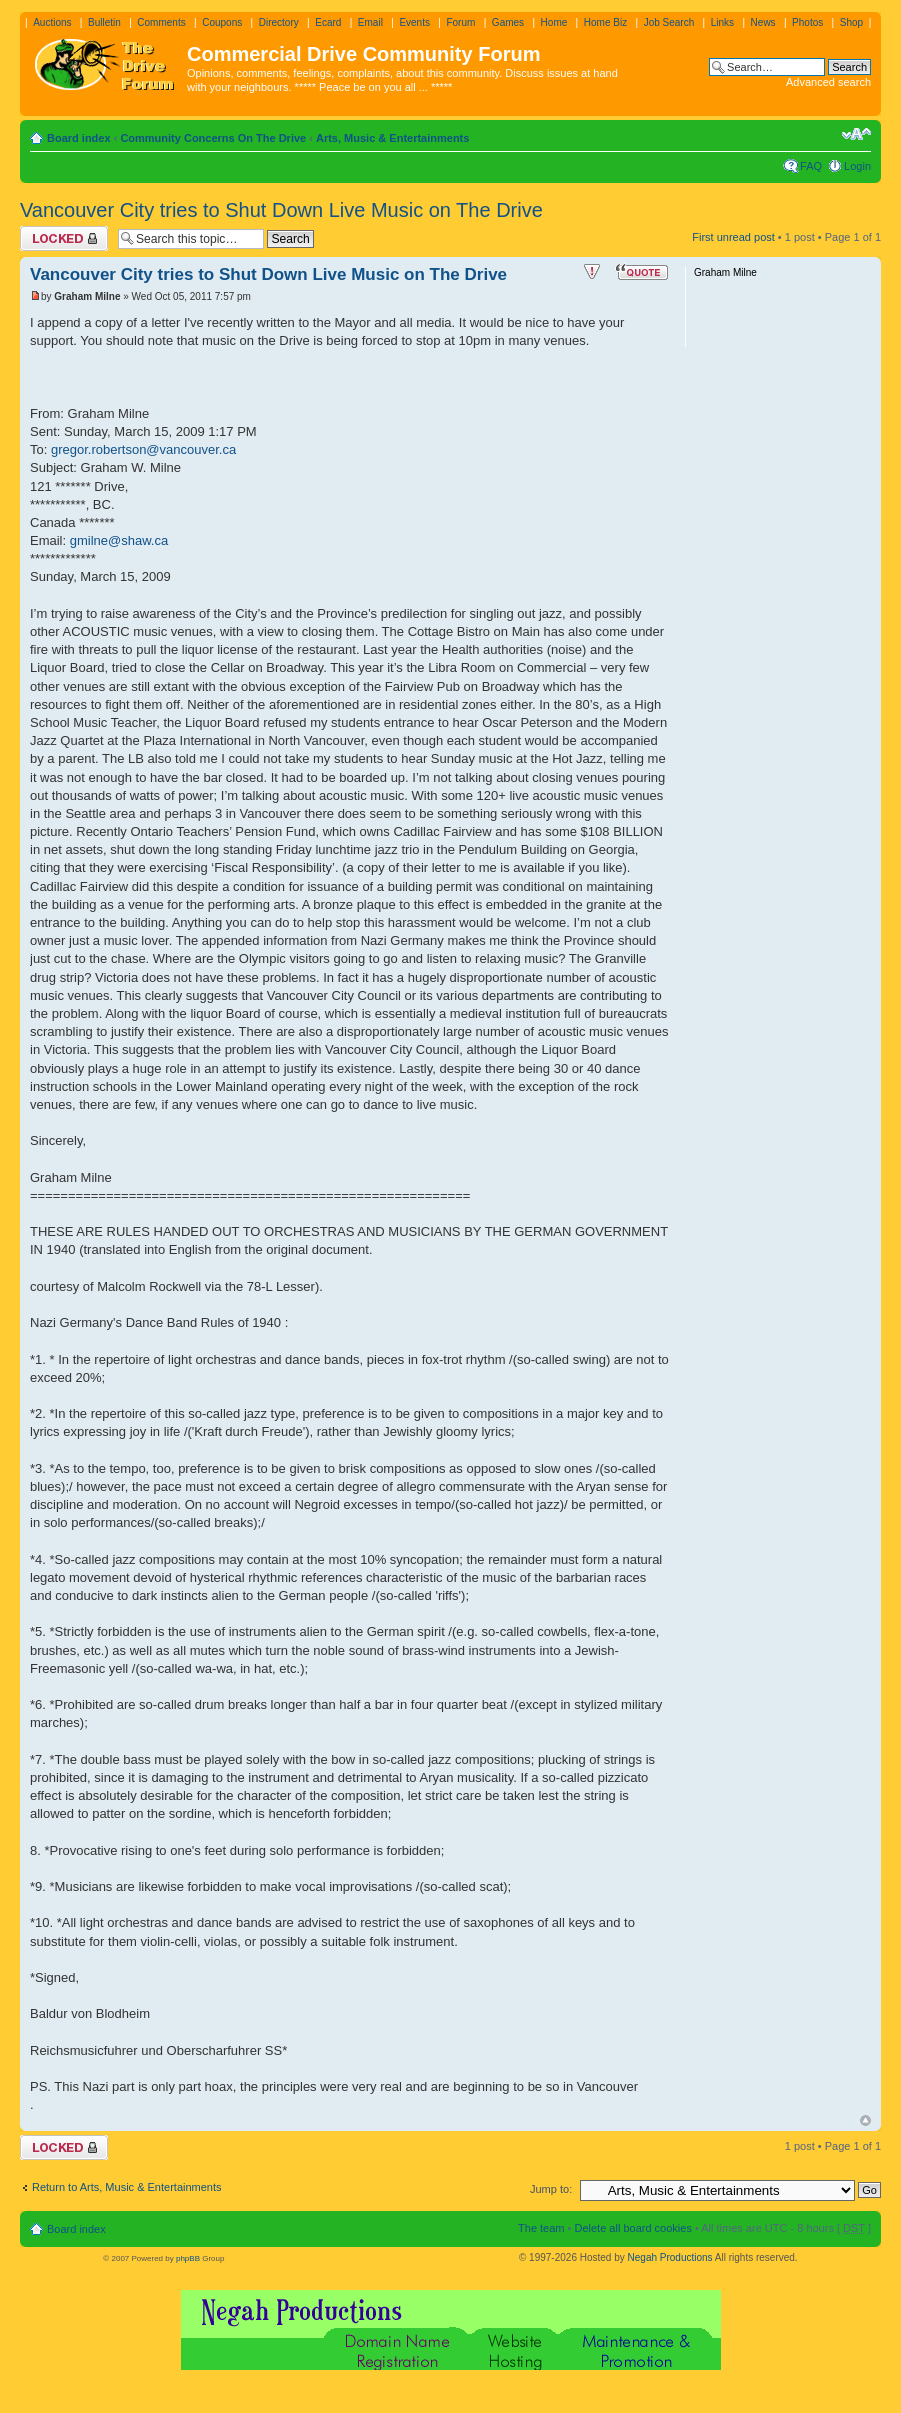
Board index (79, 138)
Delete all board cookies (632, 2228)
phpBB (188, 2258)
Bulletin (104, 22)
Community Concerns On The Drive (213, 138)
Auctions (52, 22)
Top (865, 2120)
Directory (279, 22)
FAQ (811, 166)
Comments (161, 22)
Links (722, 22)
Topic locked (64, 238)
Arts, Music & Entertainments (392, 138)
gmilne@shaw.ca (119, 540)
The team (541, 2228)
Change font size (856, 134)
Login (857, 166)
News (763, 22)
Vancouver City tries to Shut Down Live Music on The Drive (281, 210)
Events (414, 22)
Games (508, 22)
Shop (851, 22)
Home (554, 22)
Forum (460, 22)
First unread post (733, 237)
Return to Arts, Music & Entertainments (127, 2187)
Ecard (328, 22)
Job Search (669, 22)
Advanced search (828, 82)
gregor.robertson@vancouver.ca (143, 449)
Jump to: (551, 2189)
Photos (807, 22)
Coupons (222, 22)
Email (370, 22)
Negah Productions (670, 2257)
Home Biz (605, 22)
